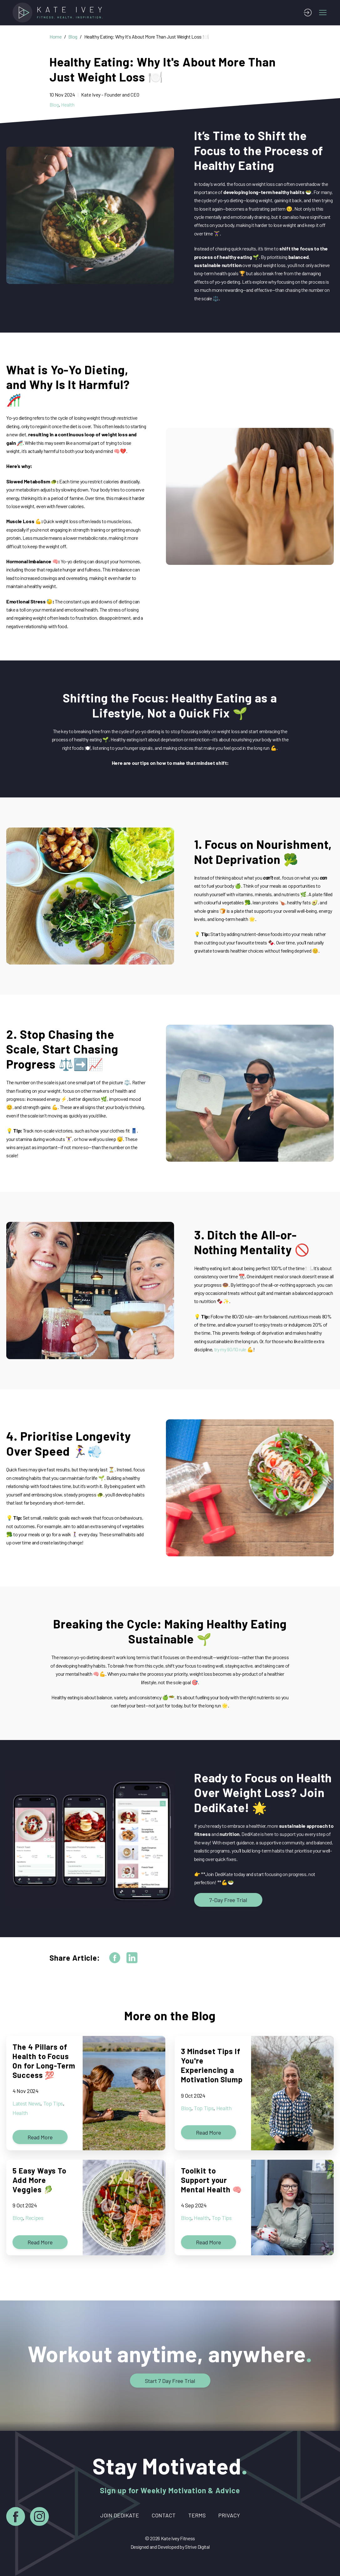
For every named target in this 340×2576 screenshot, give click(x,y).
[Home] (59, 13)
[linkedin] (131, 1957)
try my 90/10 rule (230, 1349)
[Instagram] (39, 2517)
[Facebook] (15, 2517)
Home (55, 36)
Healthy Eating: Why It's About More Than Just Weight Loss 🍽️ (146, 36)
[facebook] (114, 1957)
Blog (72, 36)
